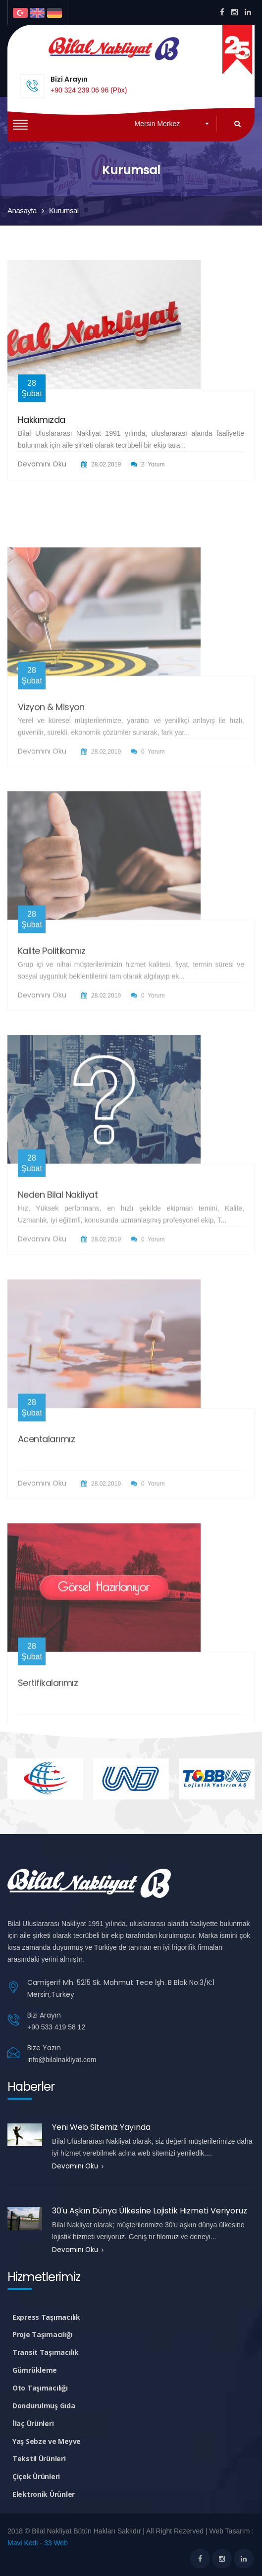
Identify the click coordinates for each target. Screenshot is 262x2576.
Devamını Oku (42, 471)
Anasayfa (22, 210)
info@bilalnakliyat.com (62, 2060)
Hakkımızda (41, 427)
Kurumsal (64, 210)
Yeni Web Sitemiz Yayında (101, 2127)
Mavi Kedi (22, 2543)
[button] (172, 124)
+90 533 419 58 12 (56, 2027)
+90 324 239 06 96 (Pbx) (89, 90)
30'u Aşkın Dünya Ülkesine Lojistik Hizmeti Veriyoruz (149, 2210)
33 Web (56, 2543)
